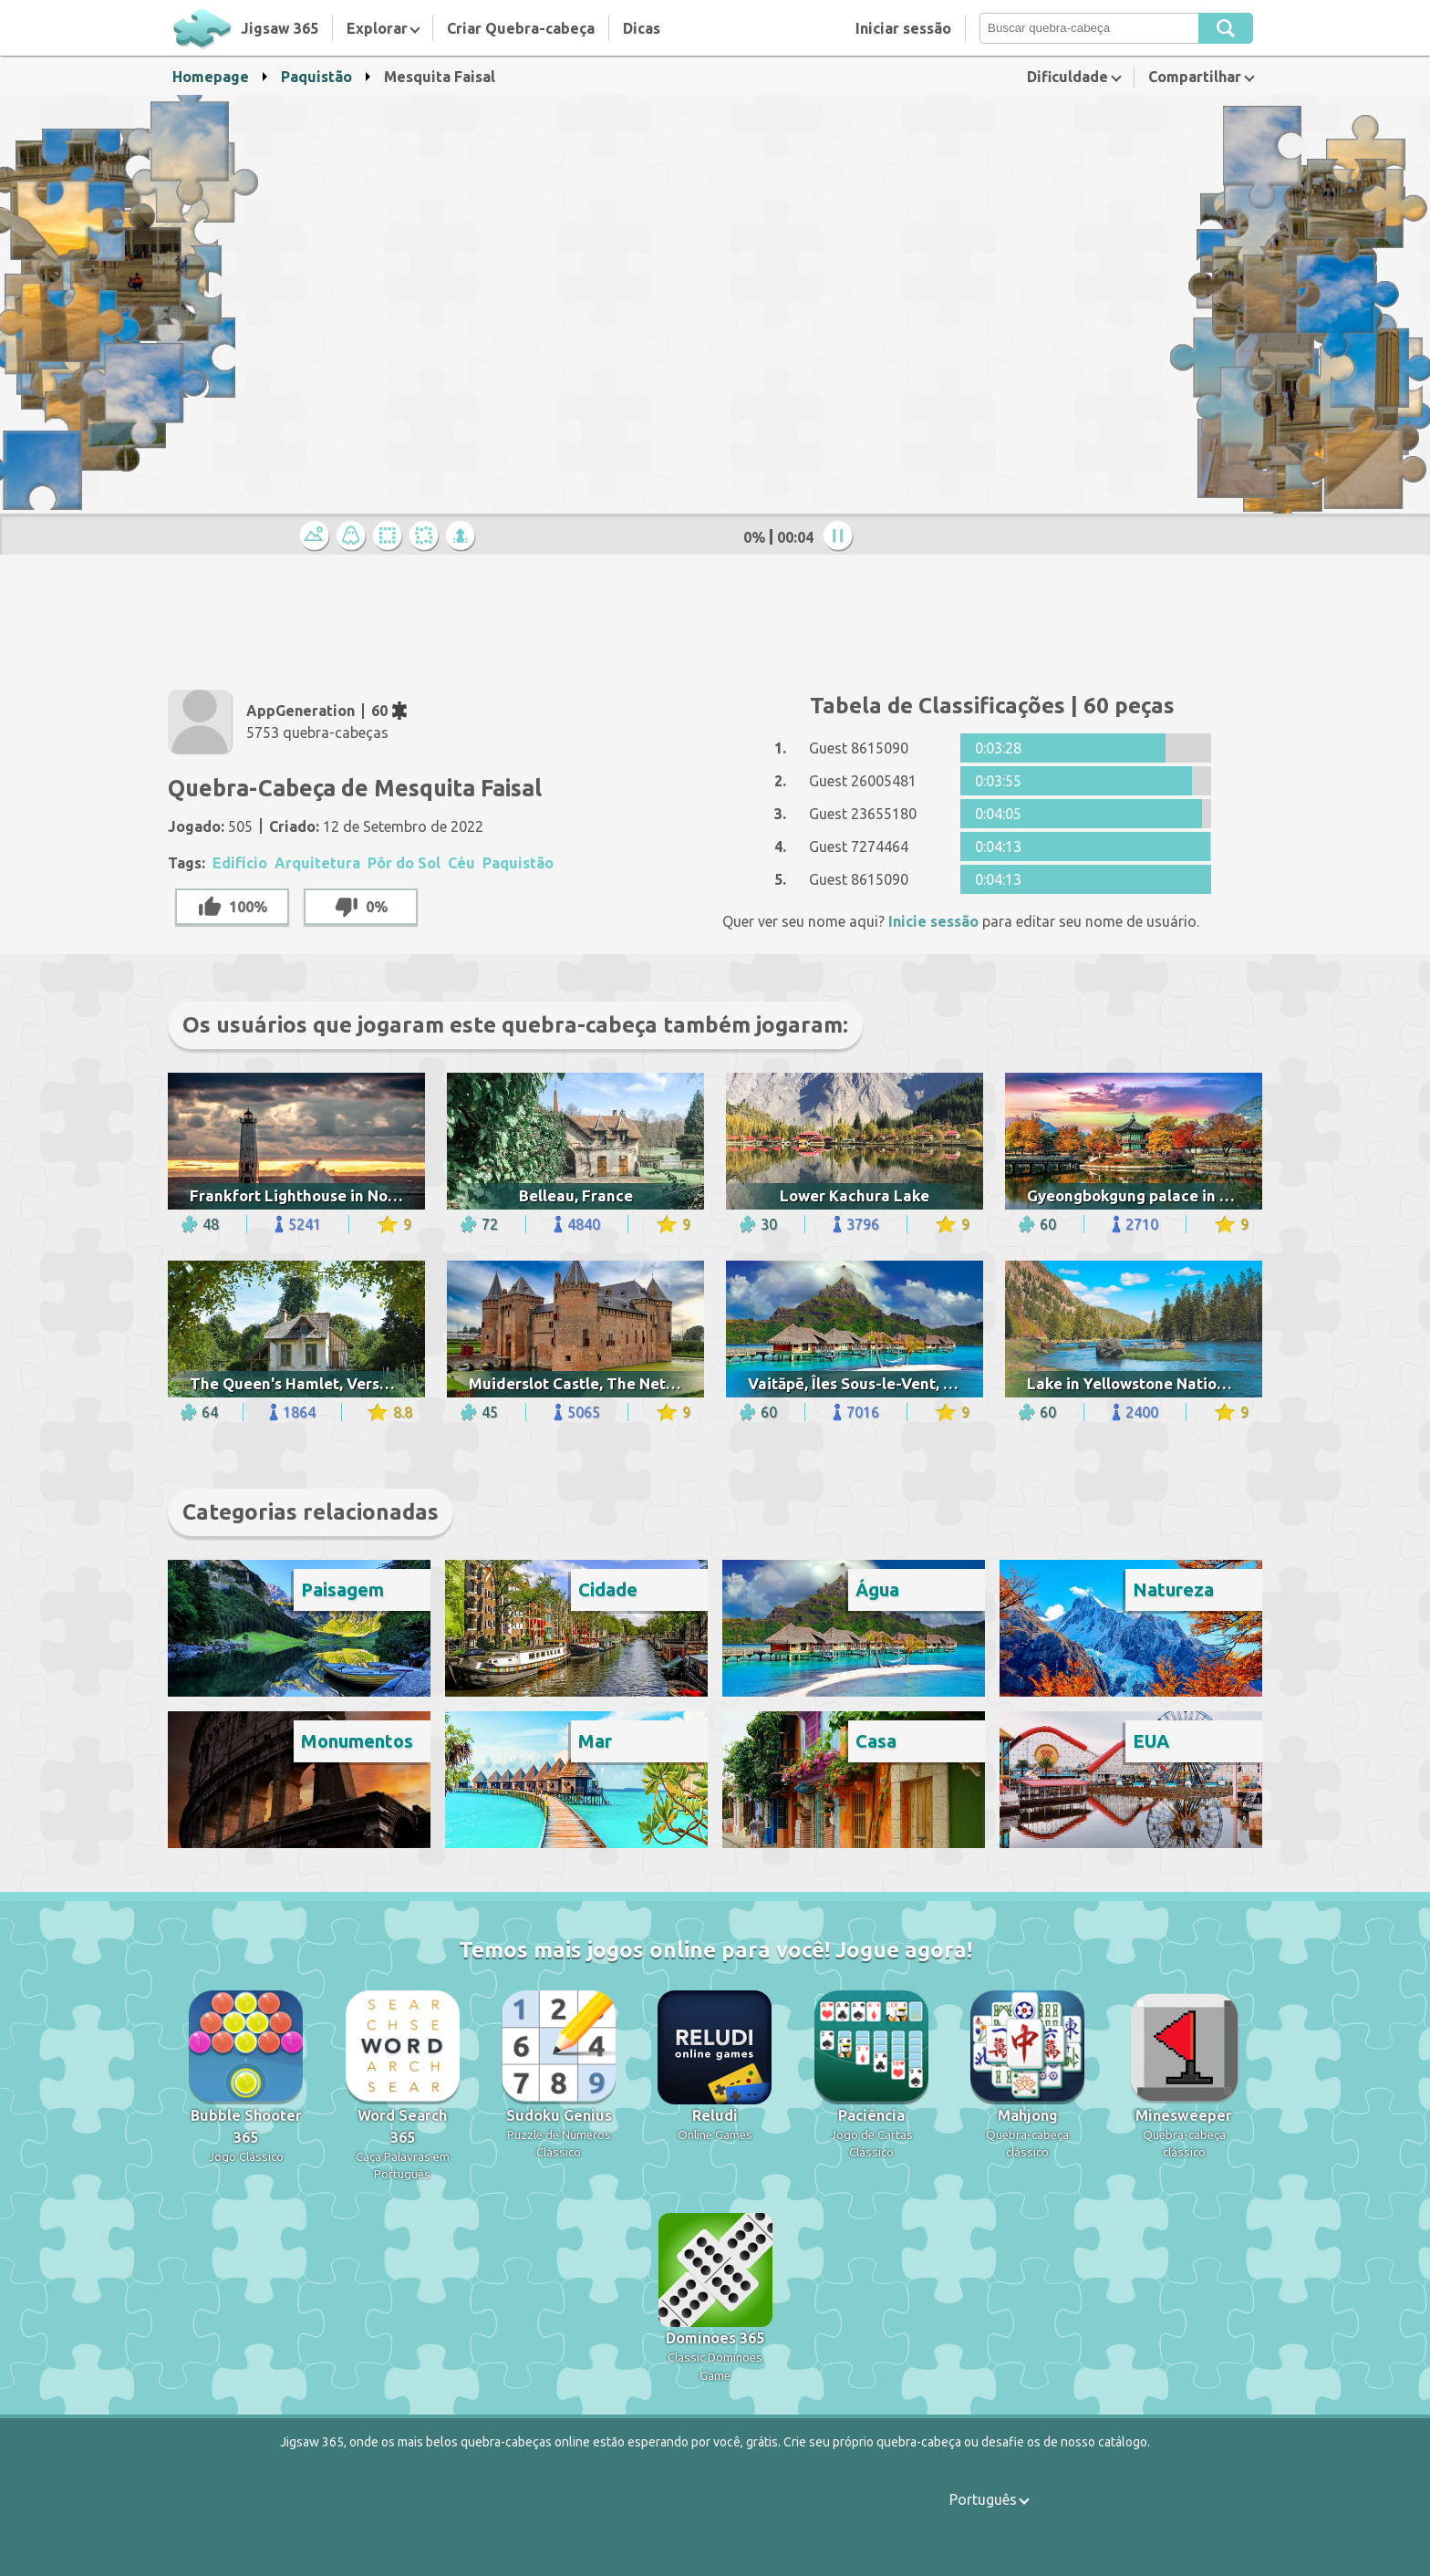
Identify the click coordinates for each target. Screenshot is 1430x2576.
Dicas (641, 28)
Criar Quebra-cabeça (521, 28)
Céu (461, 863)
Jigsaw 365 (279, 28)
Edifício (239, 863)
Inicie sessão (933, 921)
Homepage (210, 76)
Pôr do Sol (404, 863)
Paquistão (316, 76)
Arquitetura (317, 863)
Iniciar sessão (903, 28)
